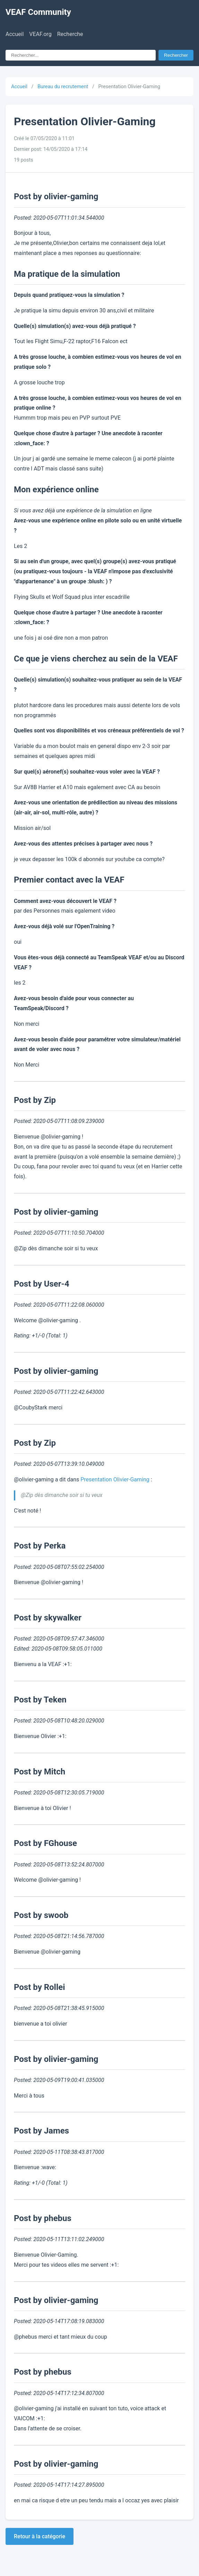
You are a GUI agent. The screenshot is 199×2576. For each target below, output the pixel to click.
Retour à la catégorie (39, 2536)
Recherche (70, 34)
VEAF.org (40, 34)
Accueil (15, 34)
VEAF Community (38, 12)
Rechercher (176, 55)
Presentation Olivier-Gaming (114, 1479)
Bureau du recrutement (62, 87)
